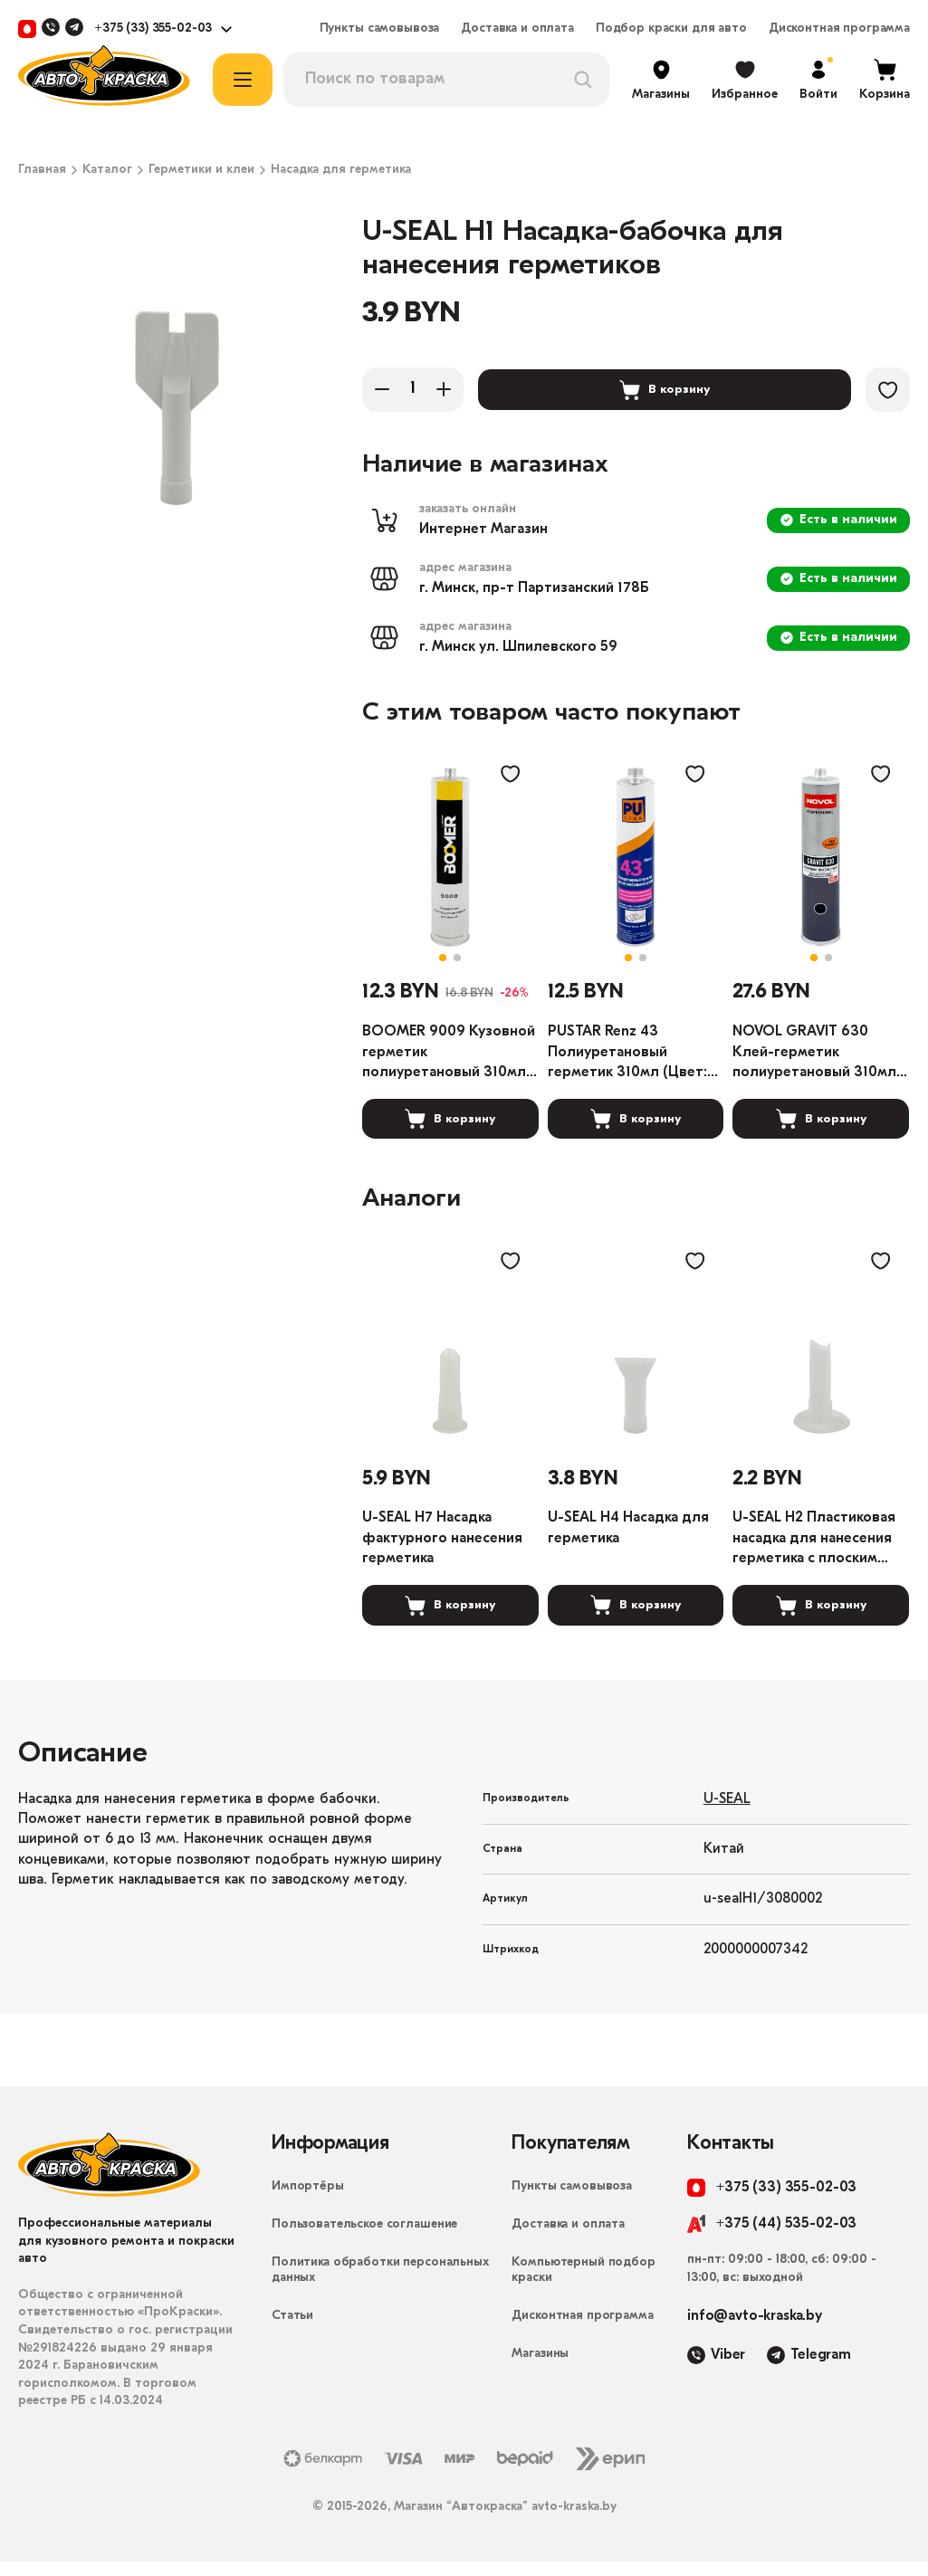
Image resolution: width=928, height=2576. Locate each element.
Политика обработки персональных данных (380, 2285)
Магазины (540, 2369)
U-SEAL (727, 1814)
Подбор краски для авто (671, 29)
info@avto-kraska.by (754, 2331)
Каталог (107, 170)
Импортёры (308, 2202)
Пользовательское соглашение (364, 2240)
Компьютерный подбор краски (583, 2285)
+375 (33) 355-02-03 (153, 29)
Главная (42, 170)
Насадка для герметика (341, 170)
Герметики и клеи (201, 170)
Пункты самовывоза (380, 29)
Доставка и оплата (517, 29)
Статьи (292, 2331)
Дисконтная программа (839, 29)
